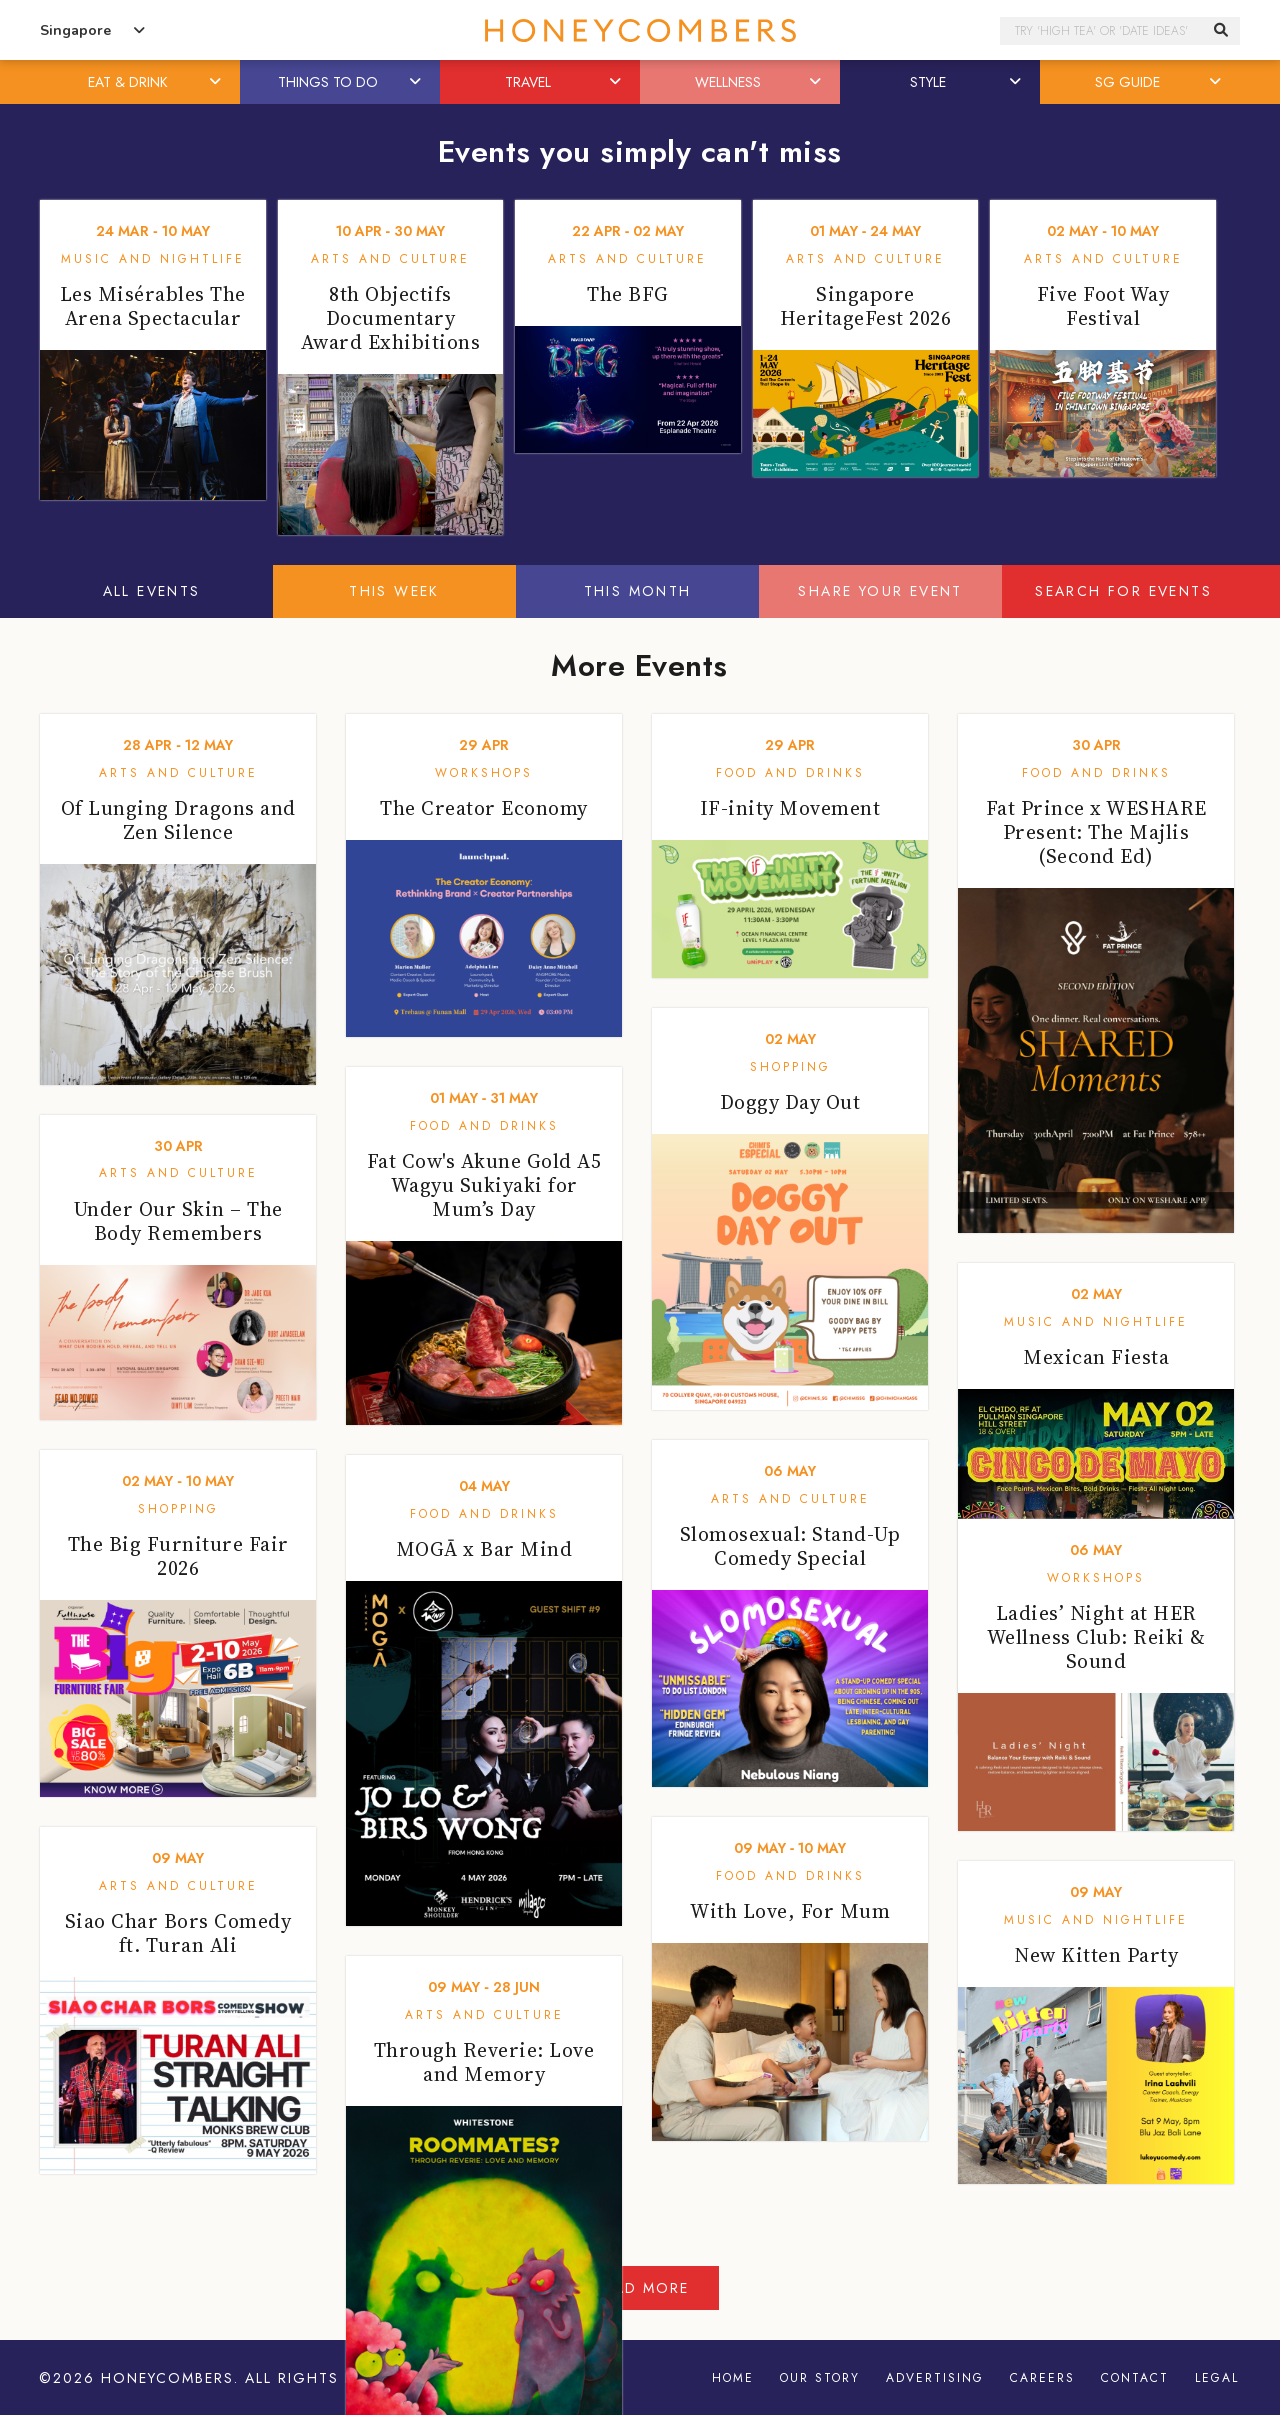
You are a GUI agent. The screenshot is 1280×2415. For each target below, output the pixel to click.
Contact (1135, 2378)
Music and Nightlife (153, 259)
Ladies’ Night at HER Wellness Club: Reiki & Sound (1096, 1637)
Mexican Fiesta (1096, 1357)
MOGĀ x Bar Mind (484, 1549)
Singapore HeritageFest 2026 (866, 306)
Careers (1042, 2378)
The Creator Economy (484, 808)
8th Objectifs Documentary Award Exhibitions (391, 318)
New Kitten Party (1096, 1955)
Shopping (790, 1067)
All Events (152, 591)
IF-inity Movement (790, 808)
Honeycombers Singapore (640, 30)
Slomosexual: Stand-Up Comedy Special (790, 1546)
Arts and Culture (390, 259)
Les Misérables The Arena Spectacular (153, 306)
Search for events (1123, 591)
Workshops (484, 773)
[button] (217, 82)
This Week (394, 591)
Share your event (880, 591)
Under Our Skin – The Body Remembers (178, 1221)
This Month (638, 591)
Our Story (820, 2378)
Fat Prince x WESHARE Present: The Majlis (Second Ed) (1096, 832)
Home (733, 2378)
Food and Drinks (790, 773)
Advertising (935, 2378)
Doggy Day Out (790, 1102)
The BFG (628, 294)
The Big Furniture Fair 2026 (178, 1556)
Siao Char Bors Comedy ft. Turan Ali (178, 1933)
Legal (1217, 2378)
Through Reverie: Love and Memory (484, 2062)
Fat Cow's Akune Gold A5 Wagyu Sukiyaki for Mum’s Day (484, 1185)
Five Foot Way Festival (1103, 306)
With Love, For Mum (790, 1911)
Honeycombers (167, 2378)
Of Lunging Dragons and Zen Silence (178, 820)
